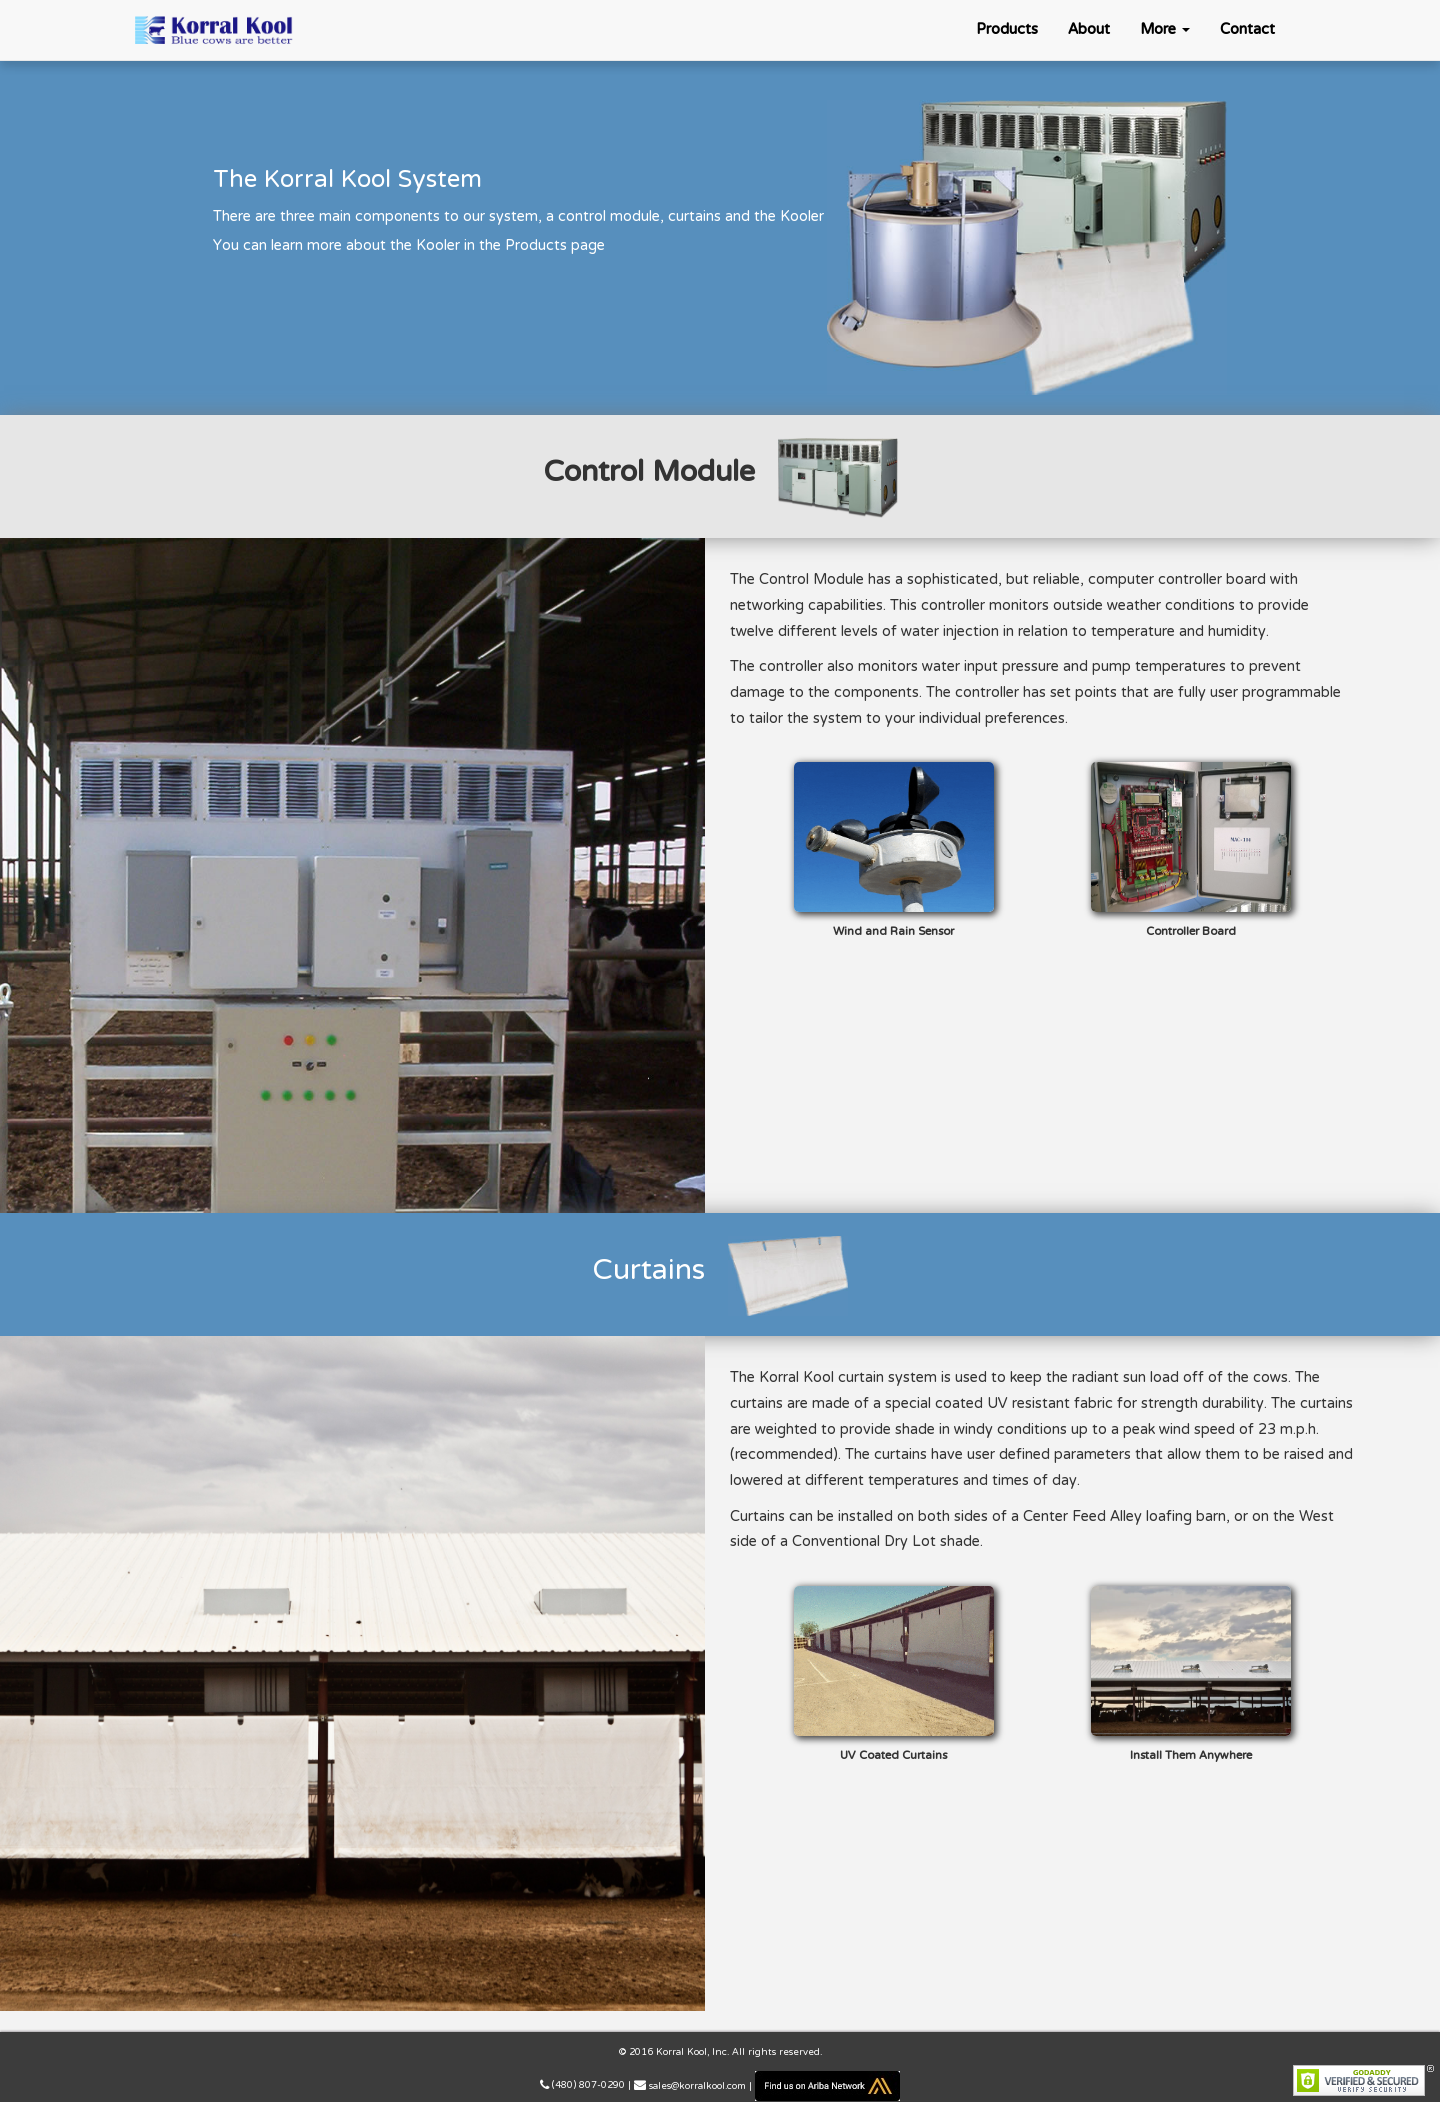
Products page (555, 246)
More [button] (1165, 30)
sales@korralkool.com (697, 2086)
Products (1007, 30)
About (1089, 30)
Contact (1247, 30)
